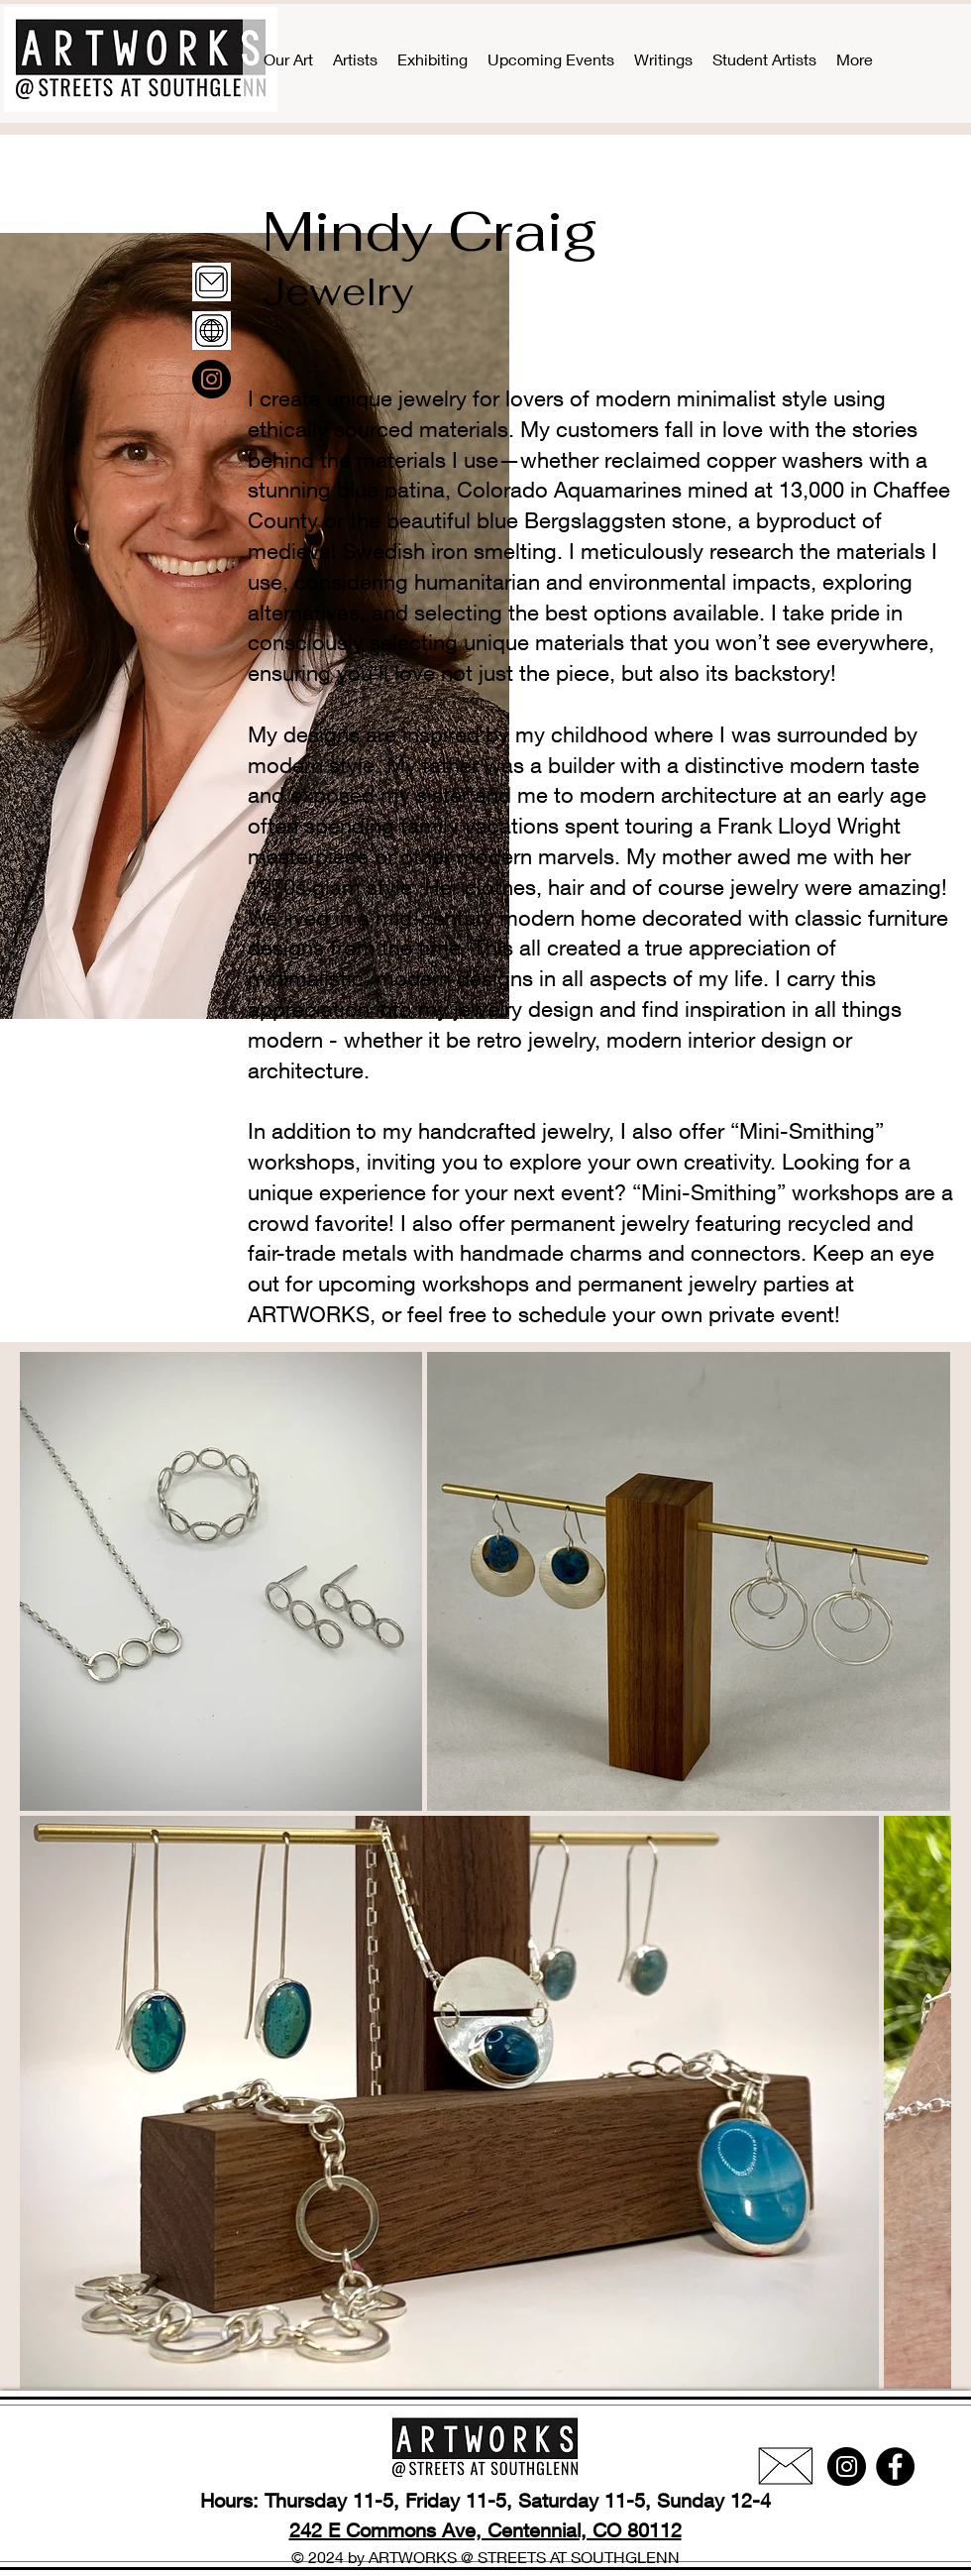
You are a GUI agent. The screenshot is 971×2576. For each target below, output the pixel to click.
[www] (211, 330)
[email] (211, 282)
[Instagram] (211, 379)
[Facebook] (895, 2466)
